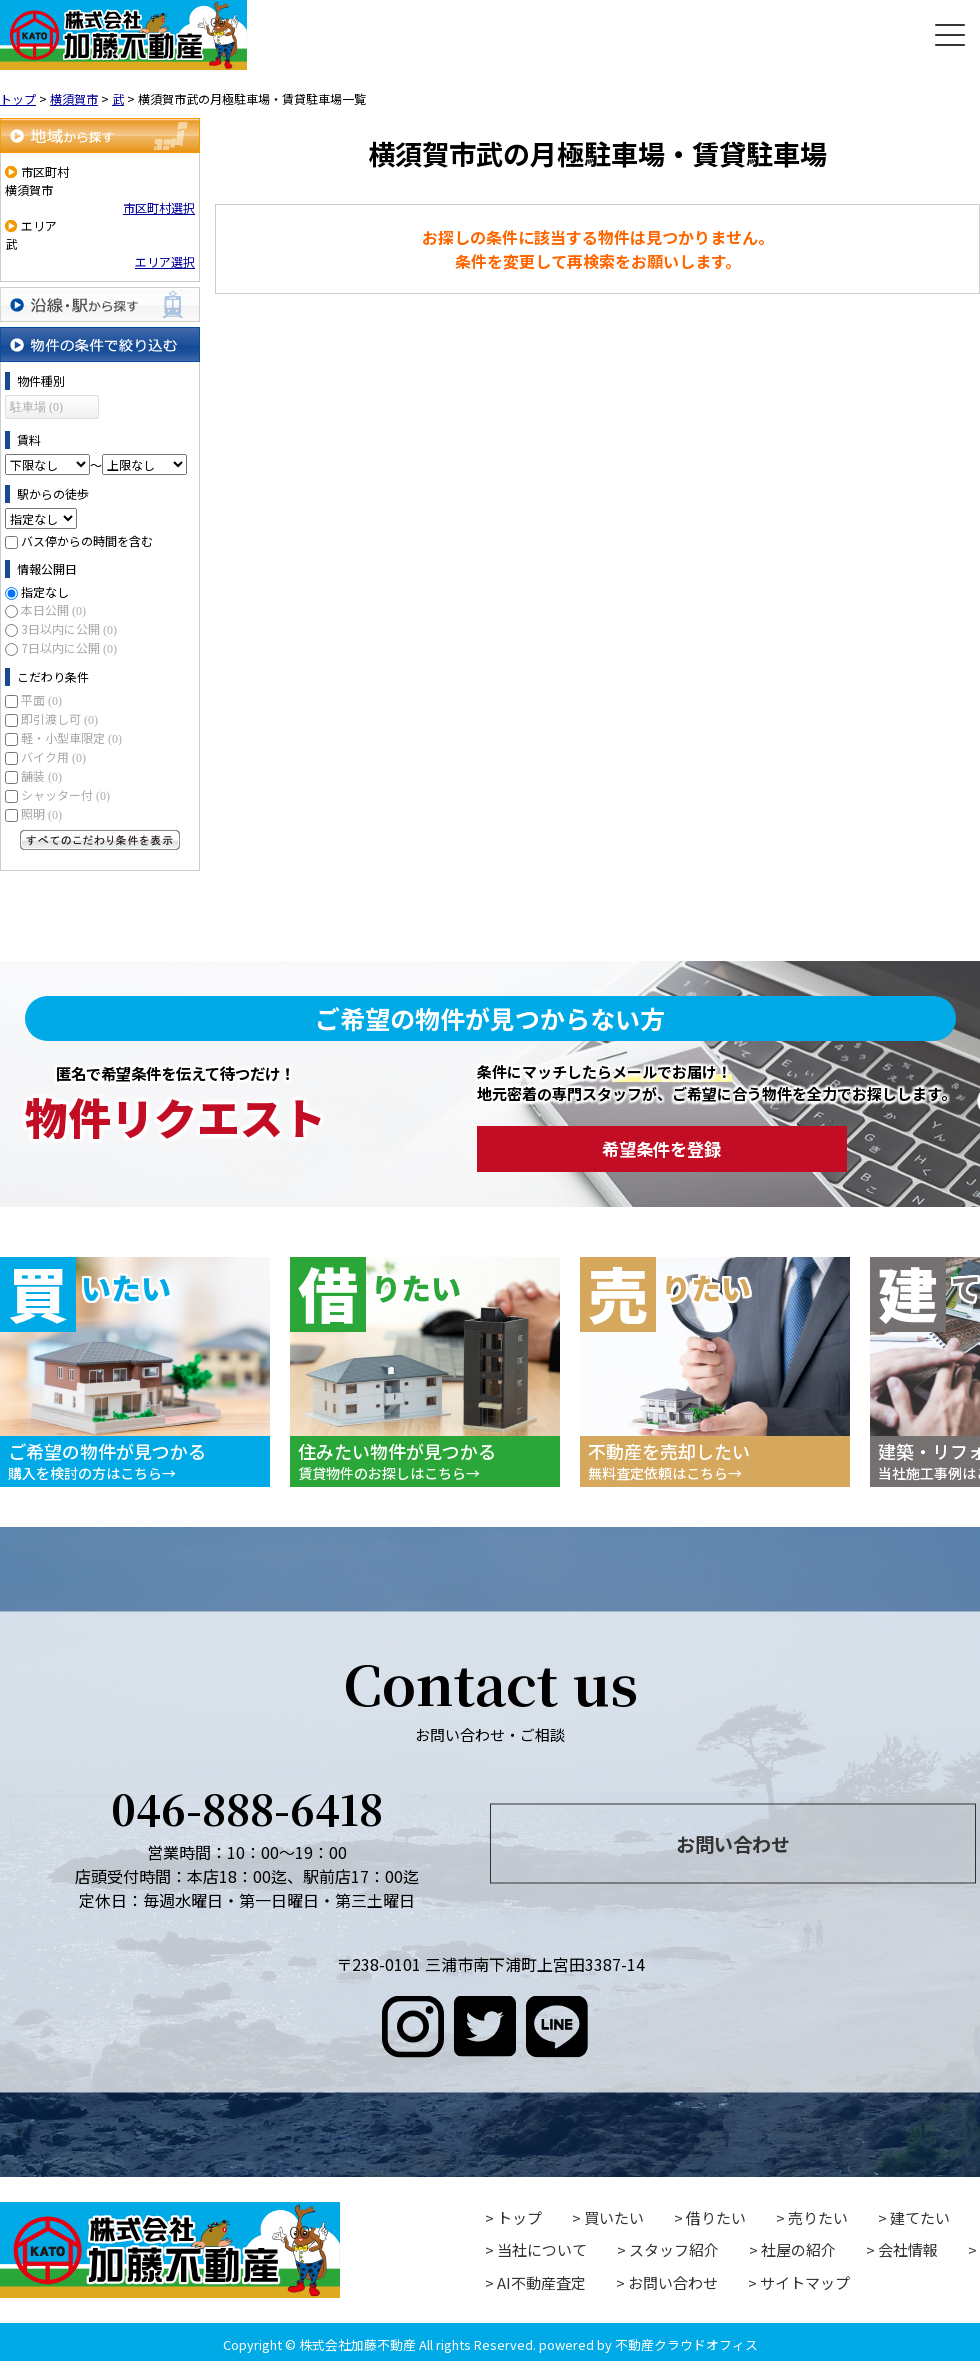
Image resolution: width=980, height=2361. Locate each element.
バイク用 (53, 756)
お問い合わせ (733, 1843)
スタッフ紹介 (674, 2249)
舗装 (41, 775)
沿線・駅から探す (100, 304)
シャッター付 (65, 794)
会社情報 (908, 2249)
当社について (542, 2249)
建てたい (920, 2217)
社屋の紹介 (798, 2249)
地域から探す (100, 135)
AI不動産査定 (541, 2282)
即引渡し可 (59, 718)
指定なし (45, 591)
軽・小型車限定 (71, 737)
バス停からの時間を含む (87, 540)
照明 (41, 813)
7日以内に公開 (69, 647)
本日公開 (53, 609)
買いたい (614, 2217)
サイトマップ (805, 2282)
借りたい (716, 2217)
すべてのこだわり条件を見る (100, 840)
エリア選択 (165, 261)
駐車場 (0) (36, 407)
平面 (41, 699)
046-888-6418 (247, 1807)
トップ (519, 2217)
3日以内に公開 (69, 628)
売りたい (818, 2217)
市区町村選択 (159, 207)
